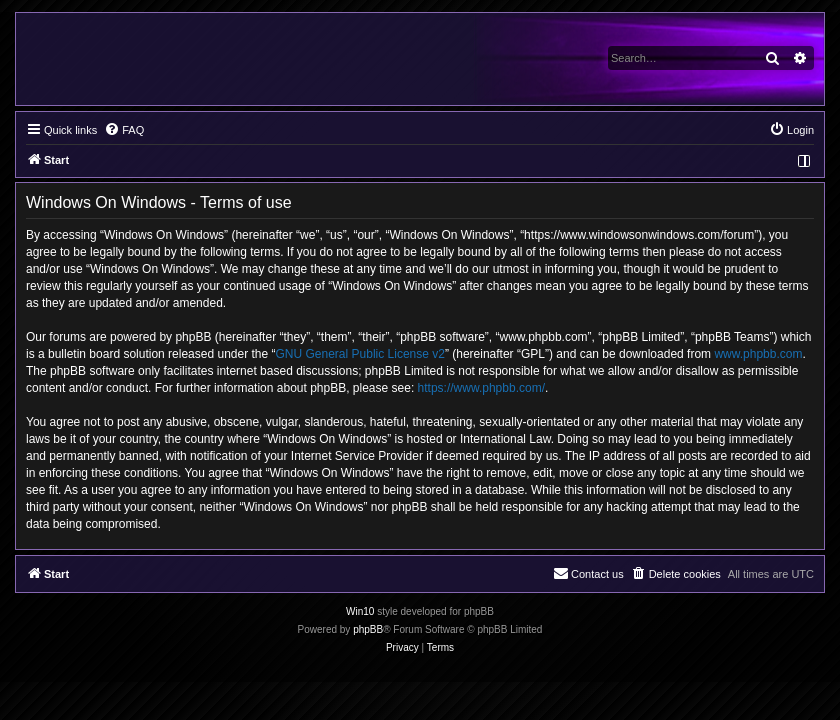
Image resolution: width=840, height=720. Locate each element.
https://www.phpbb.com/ (481, 388)
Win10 (360, 611)
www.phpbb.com (758, 354)
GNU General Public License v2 (360, 354)
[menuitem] (124, 130)
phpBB (368, 629)
